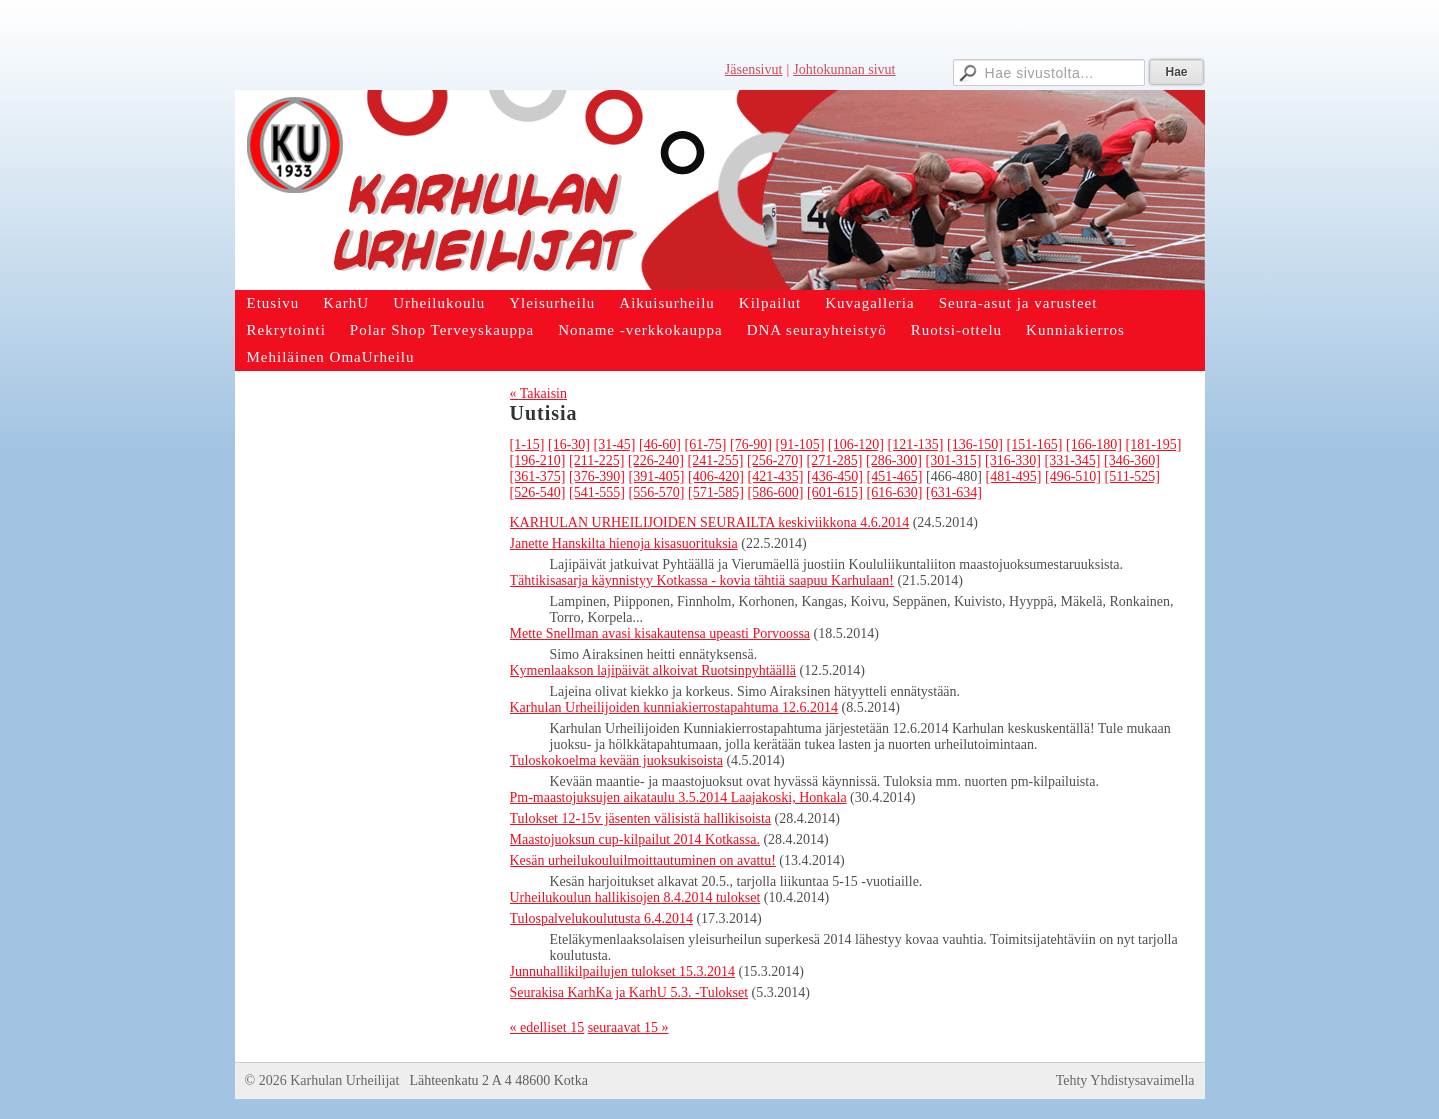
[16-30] (569, 444)
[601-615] (835, 492)
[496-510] (1073, 476)
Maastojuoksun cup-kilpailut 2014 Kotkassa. (635, 839)
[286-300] (894, 460)
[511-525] (1132, 476)
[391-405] (657, 476)
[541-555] (597, 492)
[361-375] (538, 476)
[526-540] (538, 492)
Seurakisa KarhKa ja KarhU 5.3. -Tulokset (629, 992)
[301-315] (953, 460)
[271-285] (834, 460)
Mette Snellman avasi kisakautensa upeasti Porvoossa (660, 633)
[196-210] (538, 460)
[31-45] (615, 444)
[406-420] (716, 476)
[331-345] (1072, 460)
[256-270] (775, 460)
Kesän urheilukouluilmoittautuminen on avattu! (643, 860)
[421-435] (776, 476)
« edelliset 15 (547, 1027)
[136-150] (975, 444)
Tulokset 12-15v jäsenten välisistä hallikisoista (641, 818)
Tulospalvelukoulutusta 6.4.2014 (601, 918)
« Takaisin (538, 393)
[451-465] (895, 476)
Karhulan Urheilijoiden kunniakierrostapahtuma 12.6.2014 (674, 707)
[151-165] (1035, 444)
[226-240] (656, 460)
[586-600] (776, 492)
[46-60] (660, 444)
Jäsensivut (754, 69)
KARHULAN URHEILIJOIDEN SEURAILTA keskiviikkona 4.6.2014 (710, 522)
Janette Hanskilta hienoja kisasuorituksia (624, 543)
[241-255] (715, 460)
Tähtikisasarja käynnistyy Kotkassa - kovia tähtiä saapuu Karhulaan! (702, 580)
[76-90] (751, 444)
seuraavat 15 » (628, 1027)
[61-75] (706, 444)
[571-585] (716, 492)
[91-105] (800, 444)
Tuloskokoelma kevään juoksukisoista (616, 760)
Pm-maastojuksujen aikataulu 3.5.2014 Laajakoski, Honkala (678, 797)
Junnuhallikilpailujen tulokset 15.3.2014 (623, 971)
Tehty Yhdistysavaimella (1125, 1080)
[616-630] (895, 492)
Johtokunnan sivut (844, 69)
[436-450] (835, 476)
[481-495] (1014, 476)
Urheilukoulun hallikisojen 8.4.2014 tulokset (635, 897)
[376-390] (597, 476)
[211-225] (596, 460)
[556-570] (657, 492)
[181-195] (1154, 444)
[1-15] (527, 444)
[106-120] (856, 444)
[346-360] (1132, 460)
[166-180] (1094, 444)
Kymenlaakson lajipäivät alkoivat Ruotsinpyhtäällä (653, 670)
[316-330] (1013, 460)
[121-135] (916, 444)
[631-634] (954, 492)
